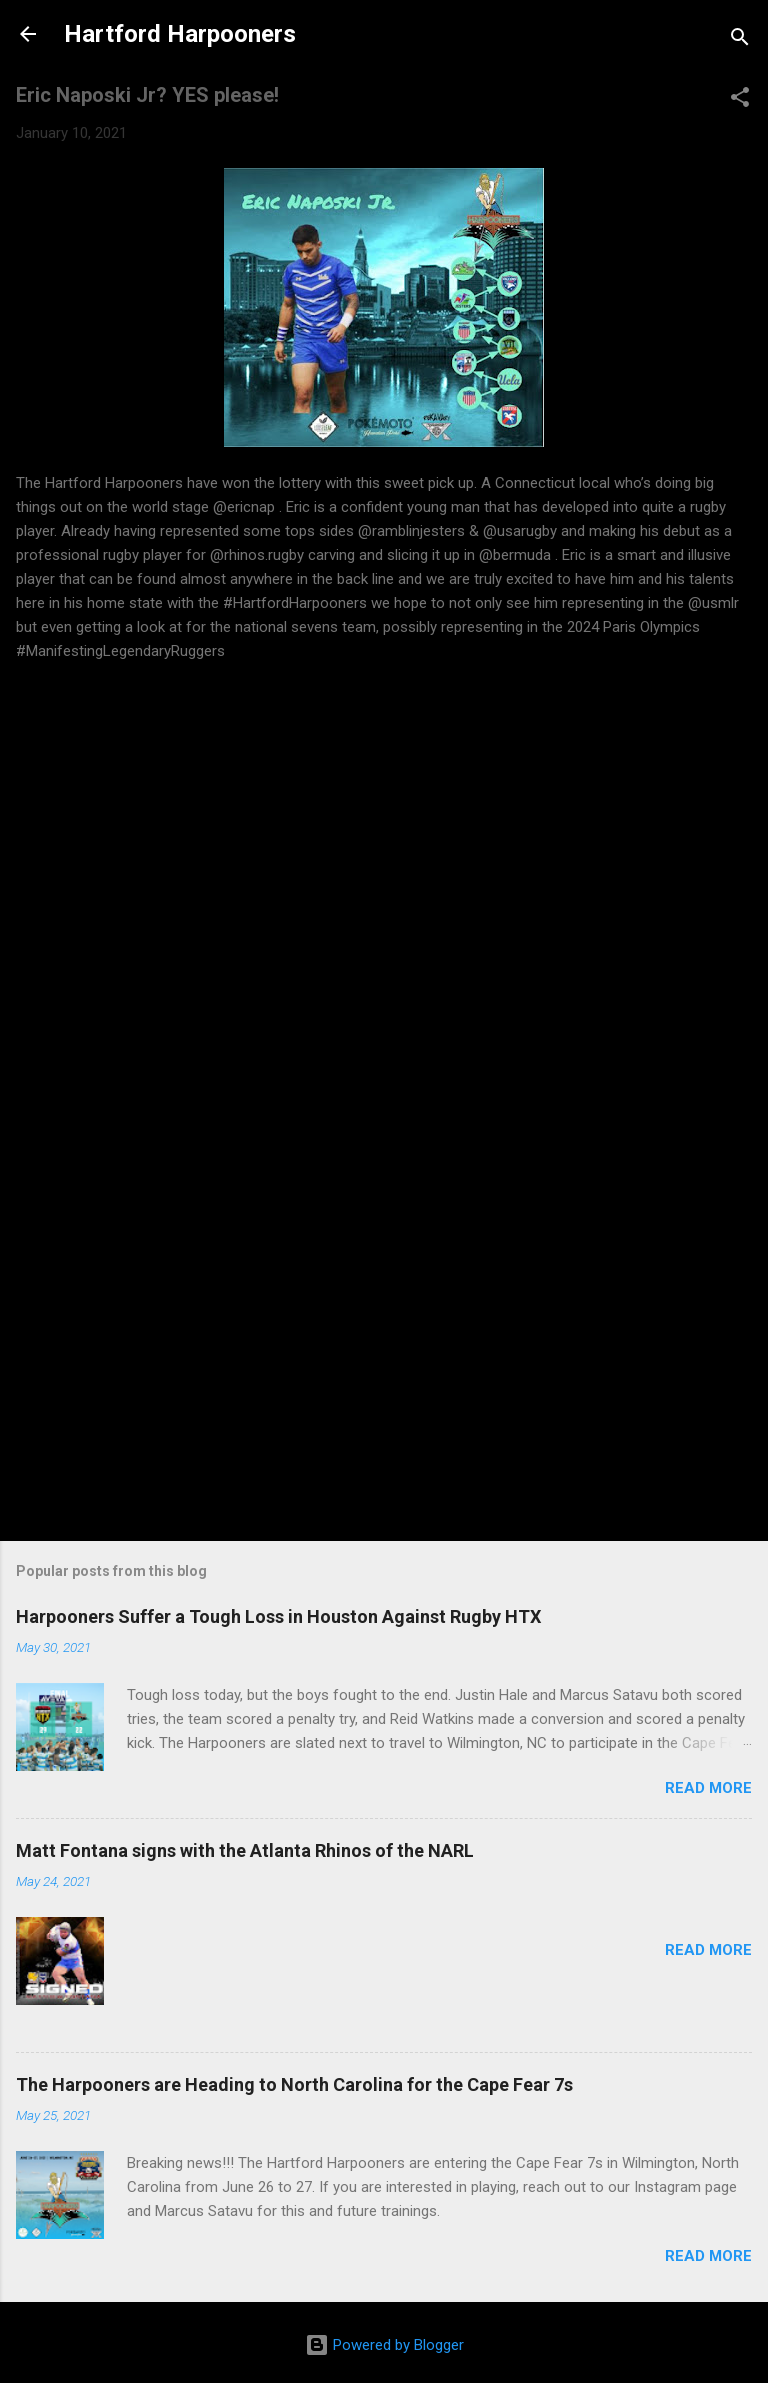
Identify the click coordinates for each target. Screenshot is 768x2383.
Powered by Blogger (384, 2345)
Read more (708, 1788)
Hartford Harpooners (180, 34)
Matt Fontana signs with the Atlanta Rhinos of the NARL (245, 1850)
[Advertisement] (384, 1353)
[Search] (740, 40)
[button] (740, 100)
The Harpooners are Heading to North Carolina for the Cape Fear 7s (294, 2084)
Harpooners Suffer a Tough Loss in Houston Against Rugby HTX (278, 1616)
